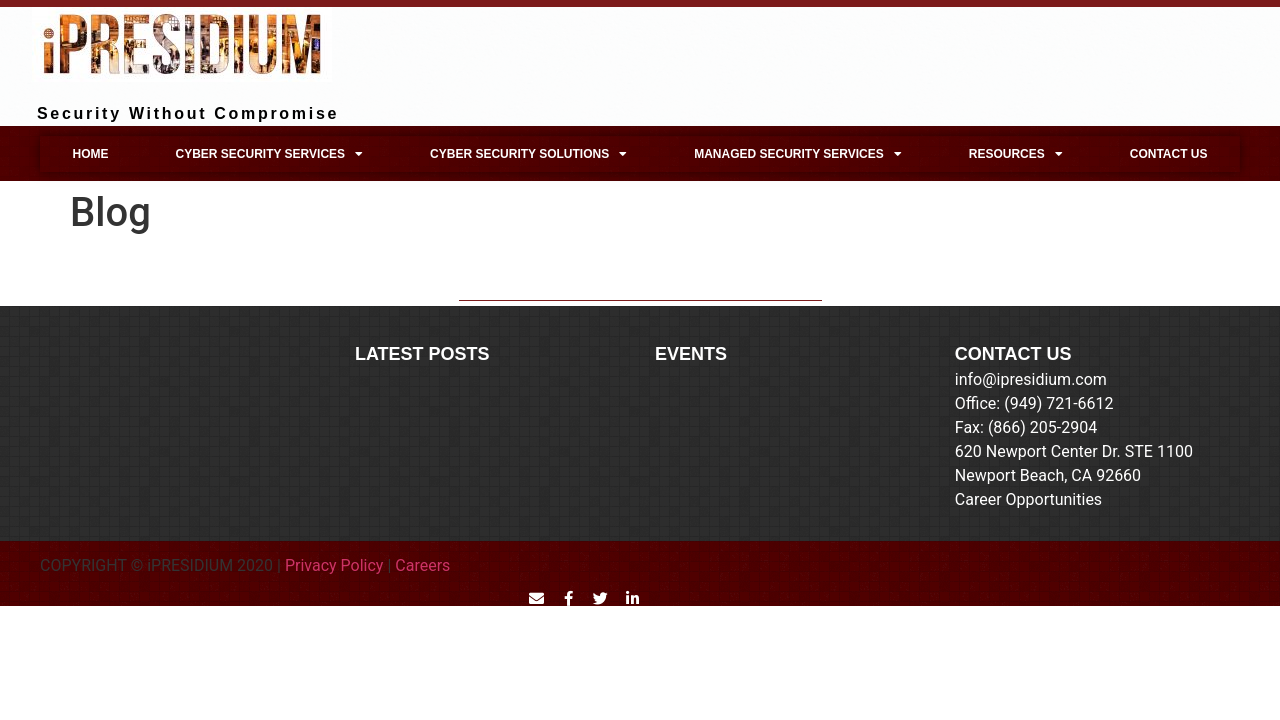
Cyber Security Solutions (528, 154)
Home (90, 154)
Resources (1016, 154)
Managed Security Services (798, 154)
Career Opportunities (1028, 499)
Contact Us (1169, 154)
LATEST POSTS (422, 354)
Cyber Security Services (269, 154)
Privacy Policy (334, 565)
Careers (422, 565)
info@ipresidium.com (1031, 379)
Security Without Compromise (188, 113)
